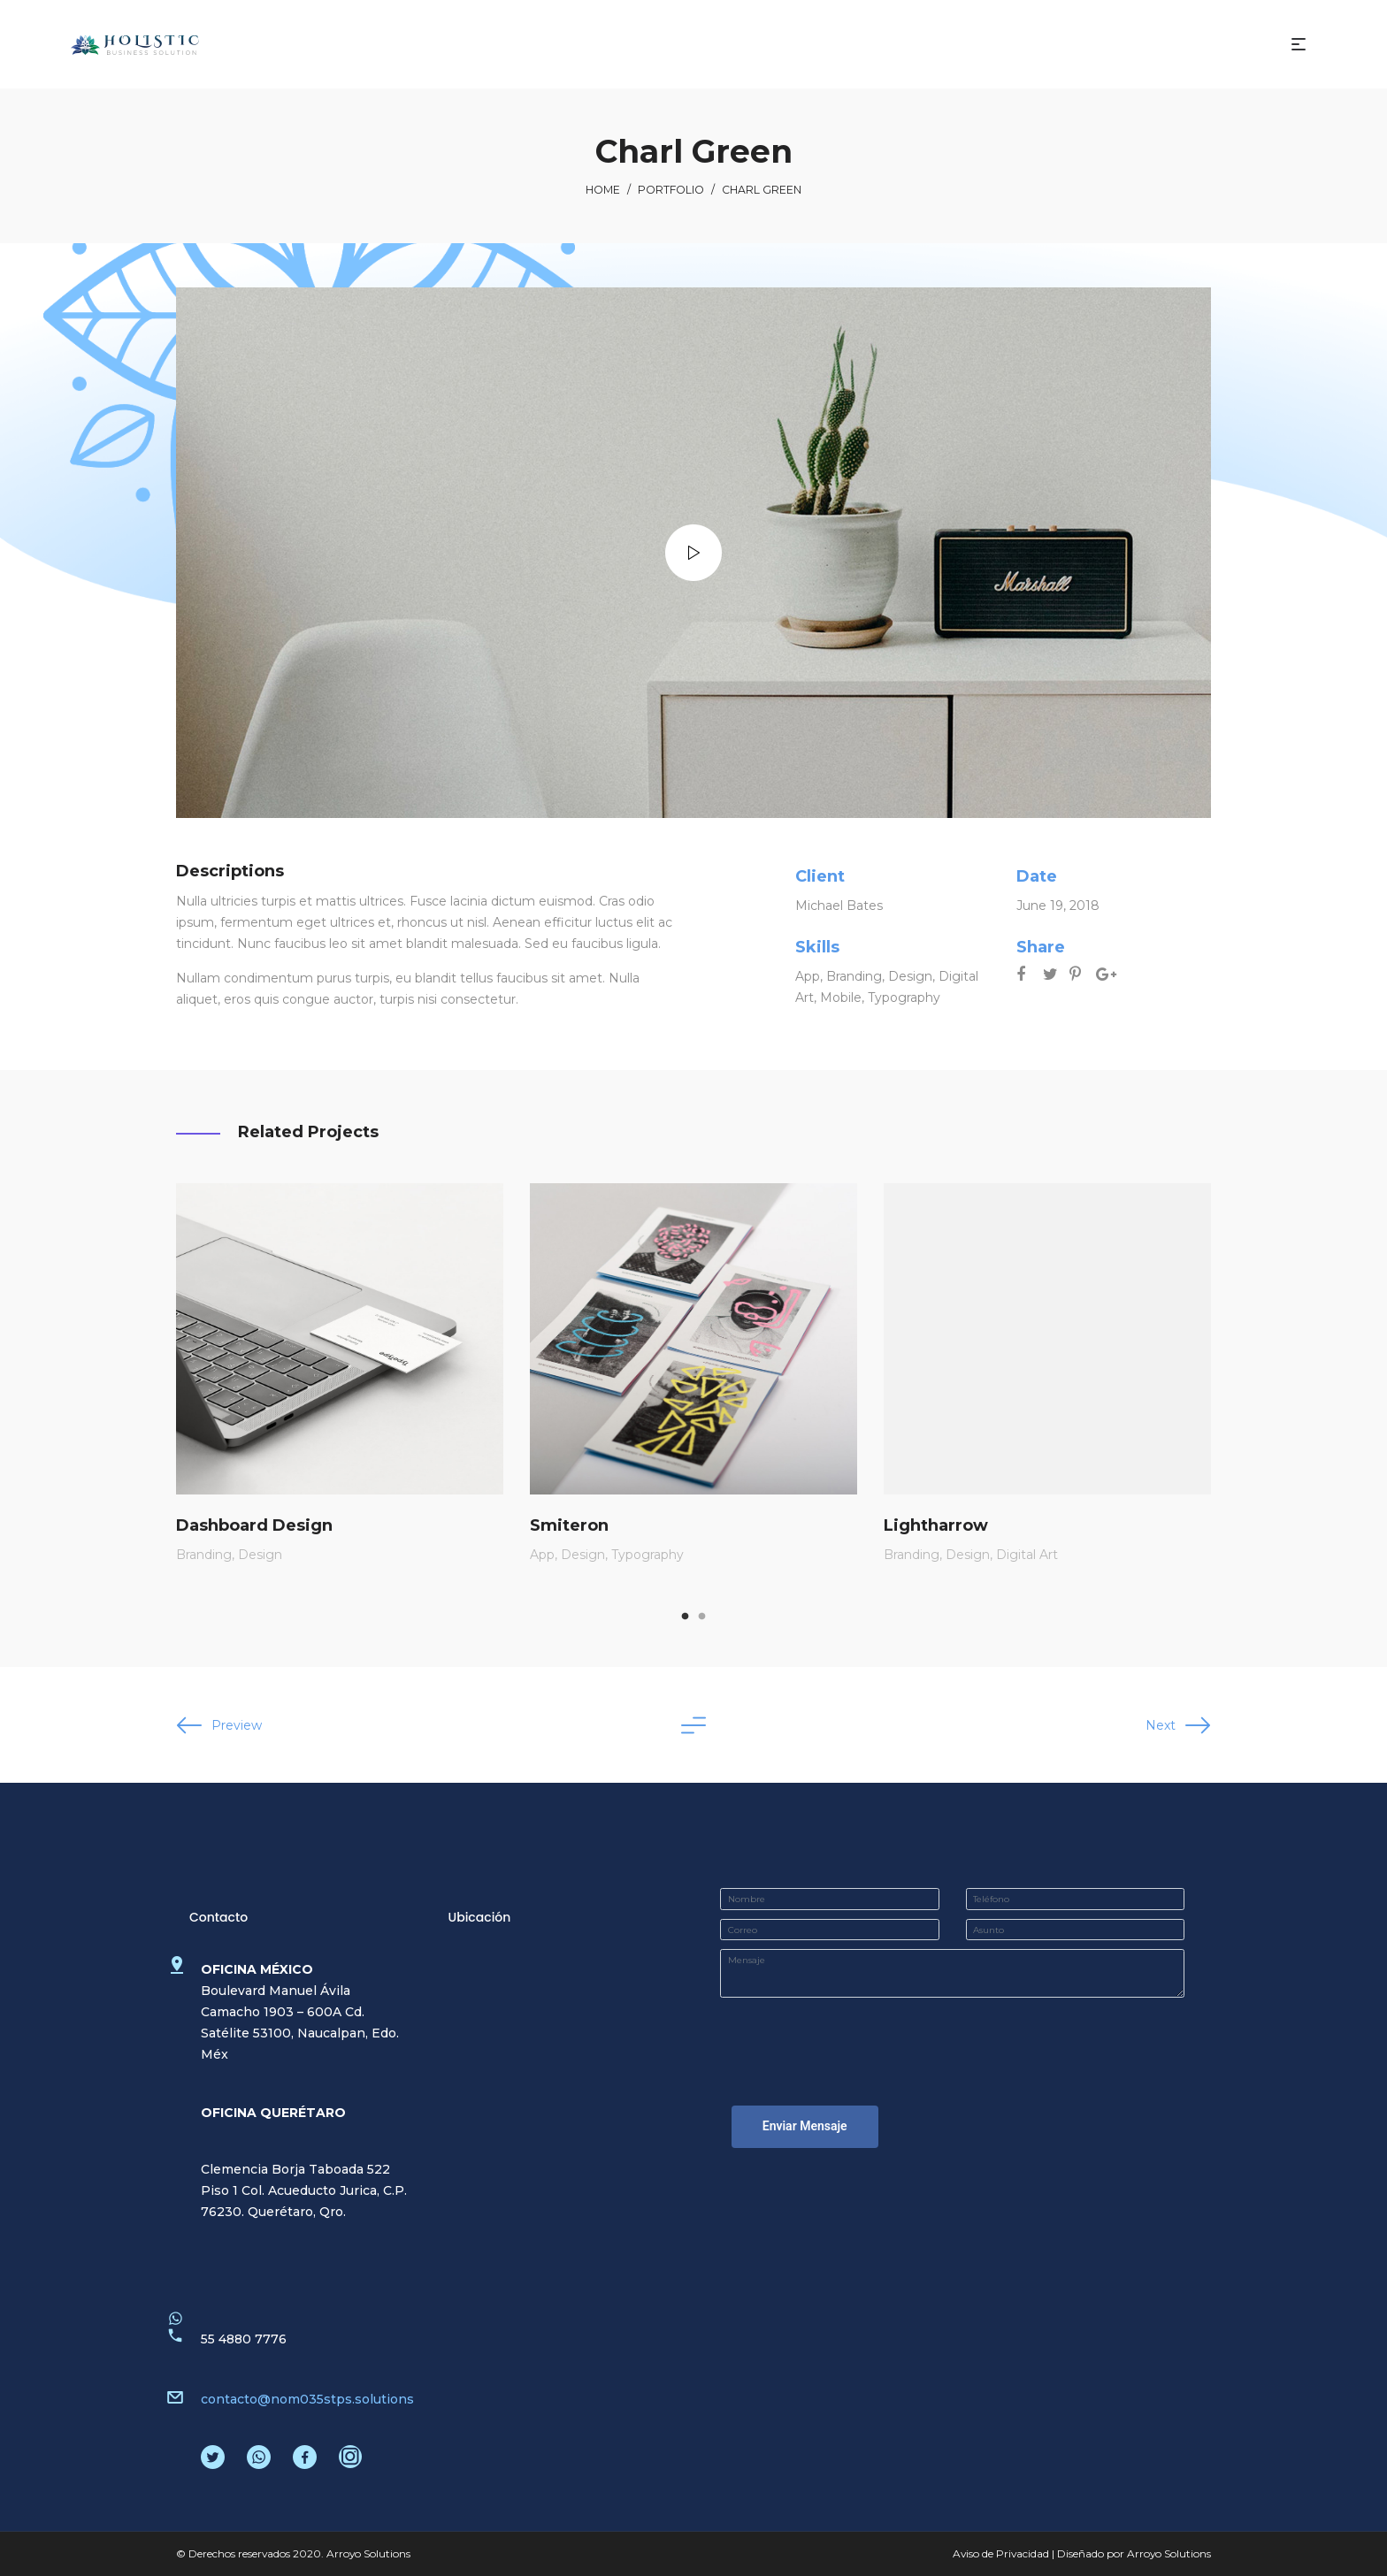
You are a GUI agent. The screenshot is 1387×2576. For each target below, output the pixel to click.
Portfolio (671, 189)
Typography (904, 997)
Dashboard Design (254, 1524)
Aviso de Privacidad (1001, 2553)
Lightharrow (936, 1524)
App (807, 976)
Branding (854, 976)
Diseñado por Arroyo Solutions (1134, 2553)
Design (910, 976)
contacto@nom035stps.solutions (307, 2399)
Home (603, 189)
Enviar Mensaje (804, 2126)
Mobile (841, 997)
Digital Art (1027, 1555)
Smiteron (569, 1524)
